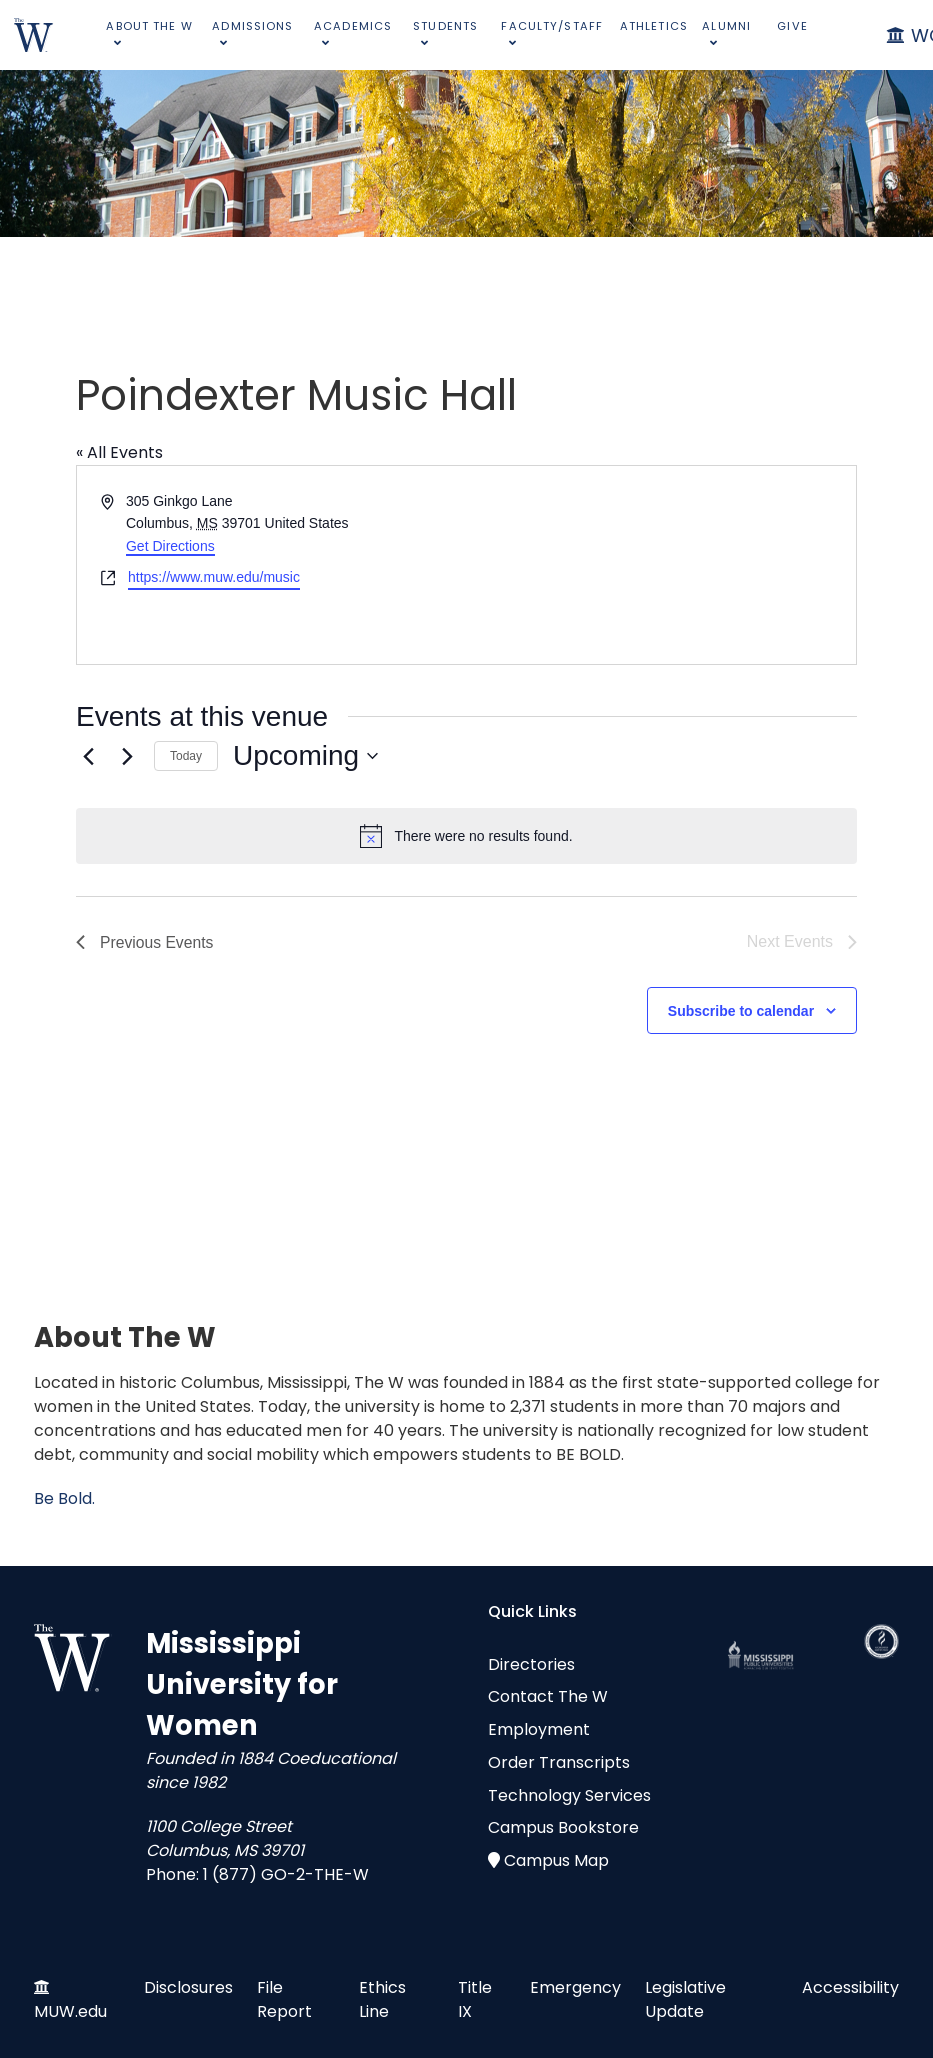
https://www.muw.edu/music (214, 577)
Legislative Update (685, 1999)
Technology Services (569, 1795)
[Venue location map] (660, 565)
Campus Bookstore (563, 1827)
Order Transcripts (559, 1762)
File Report (284, 1999)
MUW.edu (70, 2011)
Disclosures (188, 1987)
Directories (531, 1664)
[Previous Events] (88, 756)
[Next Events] (127, 756)
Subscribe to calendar (741, 1011)
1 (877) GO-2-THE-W (286, 1874)
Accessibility (850, 1987)
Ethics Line (382, 1999)
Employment (539, 1729)
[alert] (466, 836)
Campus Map (556, 1860)
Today (186, 756)
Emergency (575, 1987)
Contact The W (548, 1696)
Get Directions (170, 546)
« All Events (119, 452)
